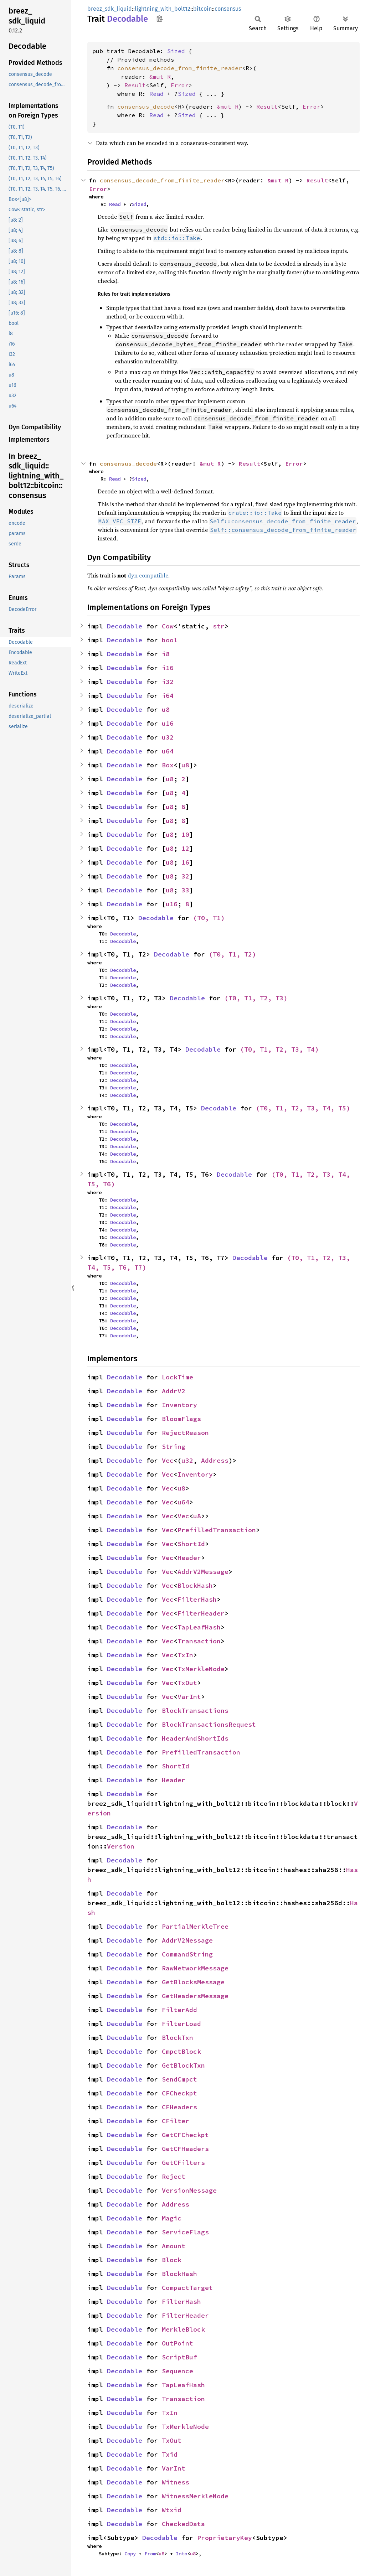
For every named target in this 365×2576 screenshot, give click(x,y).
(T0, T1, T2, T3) (256, 998)
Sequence (177, 2371)
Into (181, 2553)
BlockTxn (177, 2037)
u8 (166, 709)
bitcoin (202, 8)
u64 (168, 751)
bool (170, 640)
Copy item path (159, 18)
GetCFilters (183, 2162)
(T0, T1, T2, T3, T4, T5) (303, 1108)
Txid (170, 2454)
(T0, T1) (209, 918)
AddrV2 (173, 1391)
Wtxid (171, 2510)
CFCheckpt (179, 2093)
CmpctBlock (181, 2051)
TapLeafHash (199, 1627)
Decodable (124, 626)
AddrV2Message (203, 1571)
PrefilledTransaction (217, 1530)
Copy (130, 2553)
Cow (168, 626)
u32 (168, 737)
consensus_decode (145, 106)
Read (156, 93)
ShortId (191, 1544)
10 (185, 834)
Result (135, 85)
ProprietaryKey (224, 2538)
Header (189, 1558)
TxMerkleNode (201, 1669)
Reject (173, 2176)
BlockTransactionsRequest (209, 1724)
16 (185, 862)
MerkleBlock (183, 2329)
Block (171, 2260)
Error (180, 85)
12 (185, 848)
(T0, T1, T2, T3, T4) (279, 1049)
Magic (171, 2218)
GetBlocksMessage (193, 1982)
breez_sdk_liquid (109, 8)
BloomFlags (181, 1419)
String (173, 1446)
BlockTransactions (195, 1710)
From (150, 2553)
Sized (176, 51)
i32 (168, 682)
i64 (168, 695)
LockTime (177, 1377)
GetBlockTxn (183, 2065)
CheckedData (183, 2524)
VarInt (189, 1697)
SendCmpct (179, 2079)
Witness (175, 2482)
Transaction (199, 1641)
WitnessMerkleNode (195, 2496)
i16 (168, 668)
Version (120, 1846)
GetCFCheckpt (185, 2135)
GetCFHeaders (185, 2149)
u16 (168, 723)
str (219, 626)
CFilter (175, 2121)
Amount (173, 2246)
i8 (166, 654)
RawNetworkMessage (195, 1968)
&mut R (160, 76)
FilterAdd (179, 2010)
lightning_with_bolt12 (162, 8)
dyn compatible (148, 575)
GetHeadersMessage (195, 1996)
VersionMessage (189, 2190)
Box (168, 765)
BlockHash (195, 1585)
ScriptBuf (179, 2357)
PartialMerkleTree (195, 1926)
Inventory (179, 1405)
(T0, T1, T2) (232, 954)
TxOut (187, 1683)
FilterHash (197, 1599)
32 (185, 876)
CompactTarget (187, 2288)
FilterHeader (201, 1613)
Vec (168, 1460)
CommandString (187, 1954)
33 (185, 890)
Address (214, 1460)
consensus (228, 8)
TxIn (185, 1655)
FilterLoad (181, 2024)
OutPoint (177, 2343)
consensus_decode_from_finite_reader (179, 68)
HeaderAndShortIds (195, 1738)
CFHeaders (179, 2107)
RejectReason (185, 1433)
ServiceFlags (185, 2232)
